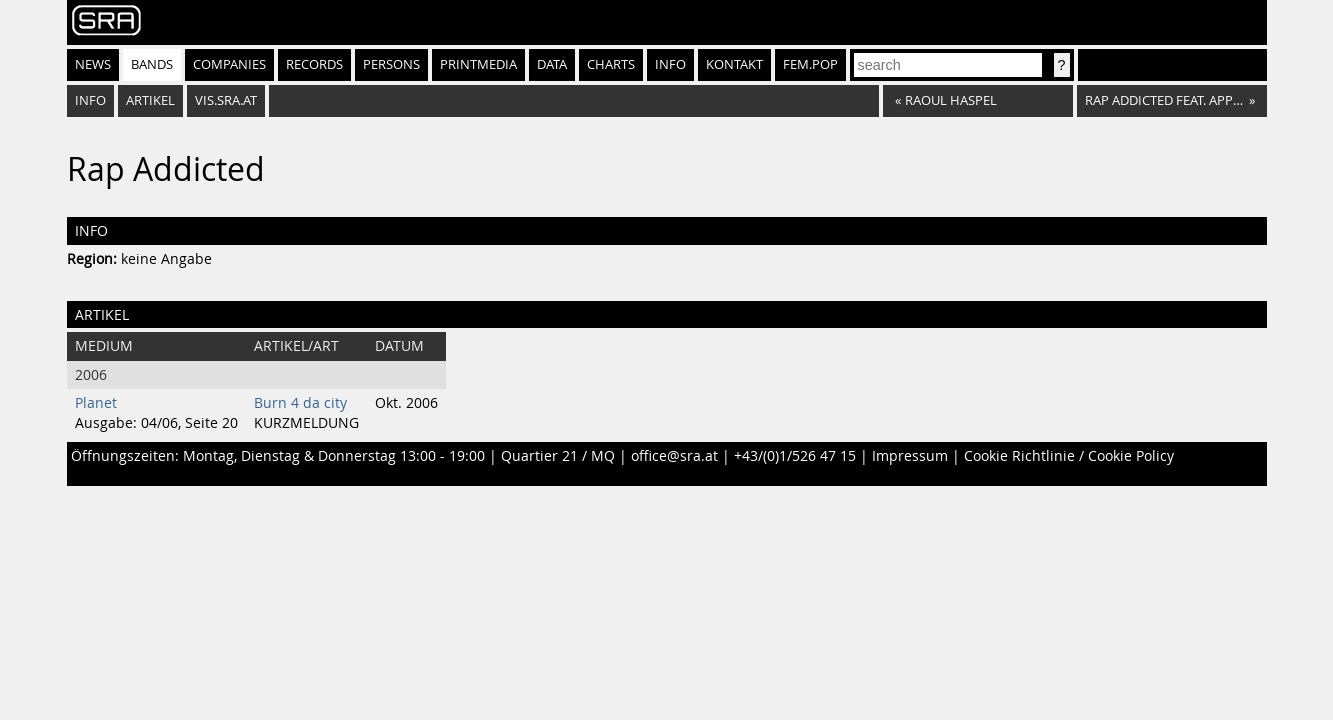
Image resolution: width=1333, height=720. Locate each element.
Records (314, 64)
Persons (391, 64)
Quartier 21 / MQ (558, 456)
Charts (611, 64)
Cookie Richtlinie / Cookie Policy (1069, 456)
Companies (229, 64)
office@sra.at (674, 456)
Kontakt (734, 64)
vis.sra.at (226, 100)
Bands (152, 64)
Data (552, 64)
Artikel (150, 100)
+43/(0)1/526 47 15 (795, 456)
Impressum (910, 456)
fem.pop (810, 64)
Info (670, 64)
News (93, 64)
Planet (96, 403)
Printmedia (478, 64)
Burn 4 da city (300, 403)
